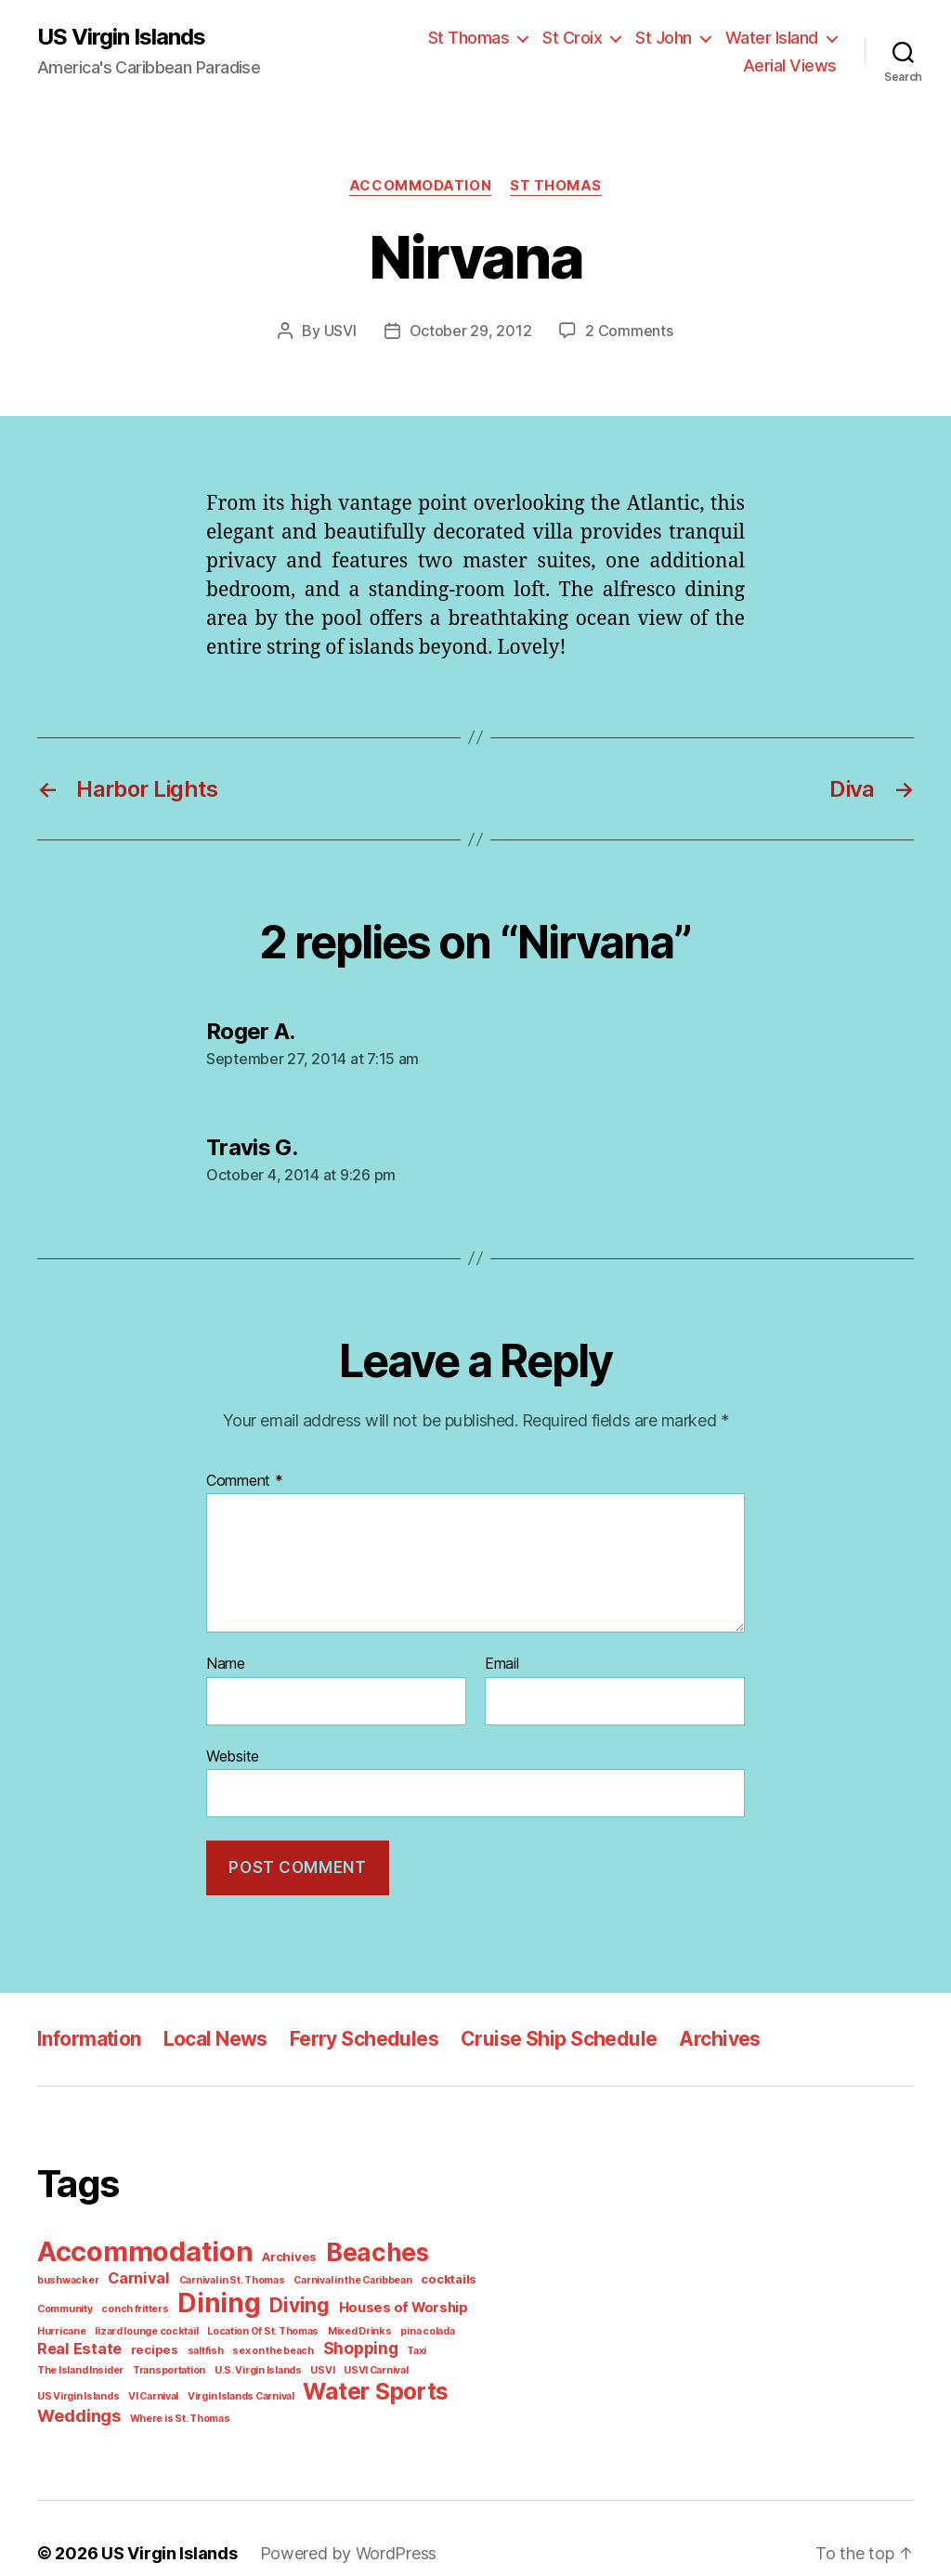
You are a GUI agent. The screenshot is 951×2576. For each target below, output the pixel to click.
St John (670, 37)
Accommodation (422, 185)
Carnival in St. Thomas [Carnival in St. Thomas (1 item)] (154, 2273)
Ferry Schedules (357, 2034)
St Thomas (483, 37)
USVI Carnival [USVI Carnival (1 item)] (190, 2361)
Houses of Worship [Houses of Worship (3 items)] (323, 2300)
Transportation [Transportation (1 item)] (445, 2342)
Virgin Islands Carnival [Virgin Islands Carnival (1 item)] (424, 2361)
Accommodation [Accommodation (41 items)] (142, 2246)
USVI (348, 330)
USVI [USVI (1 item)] (139, 2361)
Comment (242, 1480)
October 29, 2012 (473, 330)
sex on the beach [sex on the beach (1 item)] (167, 2342)
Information (87, 2034)
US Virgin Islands (120, 37)
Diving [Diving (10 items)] (223, 2298)
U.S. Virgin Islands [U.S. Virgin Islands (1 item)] (78, 2361)
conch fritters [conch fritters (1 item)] (67, 2301)
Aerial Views (793, 65)
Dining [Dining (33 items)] (146, 2296)
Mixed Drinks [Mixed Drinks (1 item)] (285, 2322)
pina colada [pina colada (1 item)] (349, 2322)
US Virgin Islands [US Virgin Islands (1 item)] (268, 2361)
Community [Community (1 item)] (422, 2273)
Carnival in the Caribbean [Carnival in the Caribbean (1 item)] (271, 2273)
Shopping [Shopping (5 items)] (251, 2340)
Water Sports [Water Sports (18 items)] (106, 2382)
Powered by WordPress (335, 2523)
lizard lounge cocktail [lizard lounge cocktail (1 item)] (84, 2322)
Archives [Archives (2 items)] (281, 2251)
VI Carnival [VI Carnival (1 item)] (340, 2361)
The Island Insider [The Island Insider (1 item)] (363, 2342)
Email (503, 1663)
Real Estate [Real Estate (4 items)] (423, 2320)
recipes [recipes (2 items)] (57, 2341)
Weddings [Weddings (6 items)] (224, 2384)
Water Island (774, 37)
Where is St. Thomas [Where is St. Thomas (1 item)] (318, 2386)
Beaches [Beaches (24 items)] (364, 2247)
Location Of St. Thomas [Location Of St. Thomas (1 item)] (194, 2322)
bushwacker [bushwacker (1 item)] (450, 2251)
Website (232, 1754)
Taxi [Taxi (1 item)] (305, 2342)
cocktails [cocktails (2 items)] (361, 2273)
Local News (212, 2034)
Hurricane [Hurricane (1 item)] (414, 2301)
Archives (702, 2034)
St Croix (582, 37)
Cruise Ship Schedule (546, 2034)
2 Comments (623, 330)
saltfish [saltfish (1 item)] (103, 2342)
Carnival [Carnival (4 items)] (66, 2271)
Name (225, 1663)
